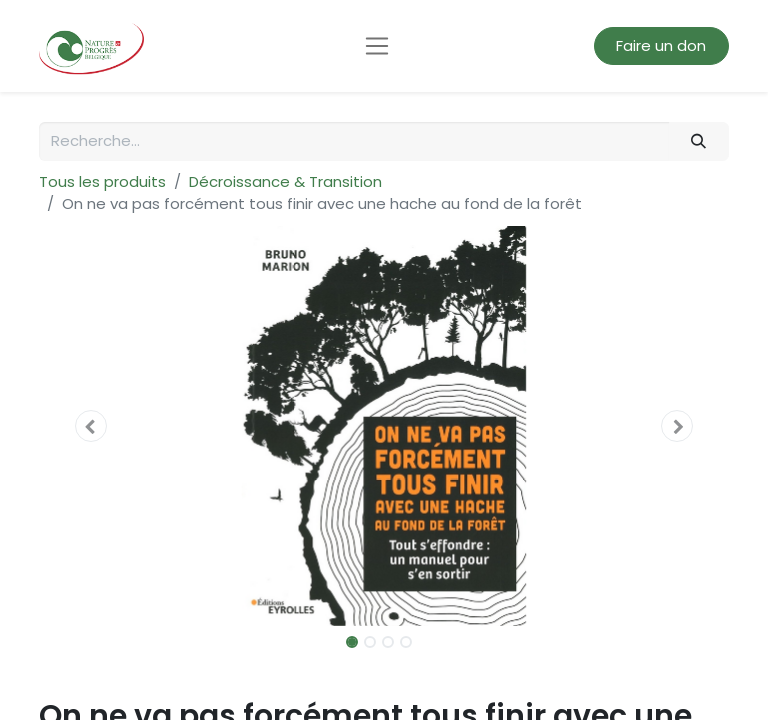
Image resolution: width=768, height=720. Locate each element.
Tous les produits (102, 181)
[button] (91, 426)
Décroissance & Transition (285, 181)
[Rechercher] (699, 141)
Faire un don (661, 45)
